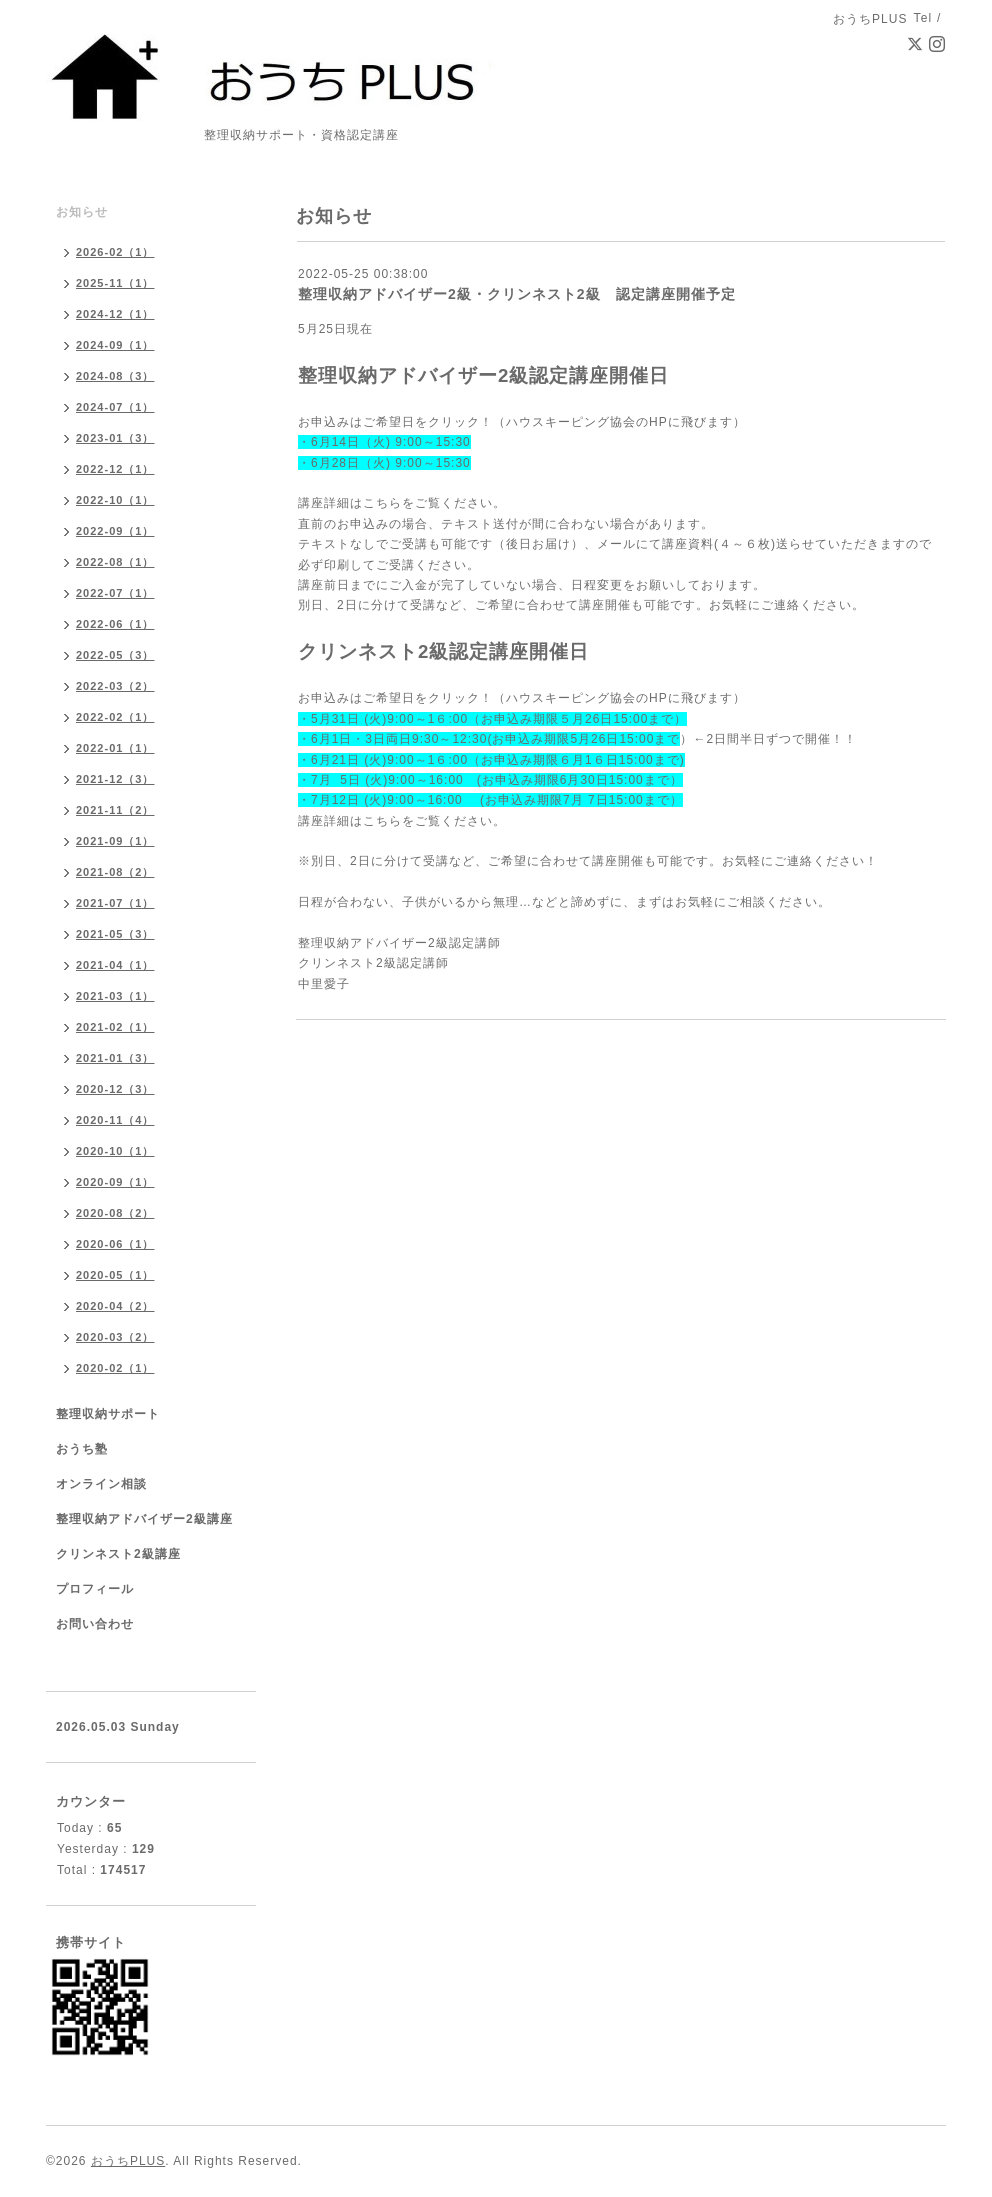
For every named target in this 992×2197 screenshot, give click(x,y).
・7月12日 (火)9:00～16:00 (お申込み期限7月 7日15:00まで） (490, 800)
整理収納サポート (108, 1414)
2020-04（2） (115, 1306)
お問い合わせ (95, 1624)
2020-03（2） (115, 1337)
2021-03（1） (115, 996)
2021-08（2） (115, 872)
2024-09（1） (115, 345)
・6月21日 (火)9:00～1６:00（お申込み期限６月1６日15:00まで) (491, 760)
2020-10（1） (115, 1151)
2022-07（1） (115, 593)
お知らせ (82, 212)
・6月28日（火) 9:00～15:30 (384, 463)
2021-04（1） (115, 965)
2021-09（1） (115, 841)
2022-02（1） (115, 717)
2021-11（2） (115, 810)
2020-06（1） (115, 1244)
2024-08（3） (115, 376)
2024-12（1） (115, 314)
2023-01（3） (115, 438)
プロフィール (95, 1589)
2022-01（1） (115, 748)
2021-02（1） (115, 1027)
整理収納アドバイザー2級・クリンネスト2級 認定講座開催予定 (517, 294)
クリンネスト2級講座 (118, 1554)
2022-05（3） (115, 655)
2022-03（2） (115, 686)
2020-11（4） (115, 1120)
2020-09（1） (115, 1182)
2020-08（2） (115, 1213)
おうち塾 (82, 1449)
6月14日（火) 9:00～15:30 (391, 442)
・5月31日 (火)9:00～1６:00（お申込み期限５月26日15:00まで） (492, 719)
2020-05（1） (115, 1275)
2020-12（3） (115, 1089)
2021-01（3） (115, 1058)
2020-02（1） (115, 1368)
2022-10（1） (115, 500)
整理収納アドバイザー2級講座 (144, 1519)
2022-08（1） (115, 562)
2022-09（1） (115, 531)
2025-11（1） (115, 283)
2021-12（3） (115, 779)
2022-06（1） (115, 624)
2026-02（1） (115, 252)
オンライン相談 (101, 1484)
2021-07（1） (115, 903)
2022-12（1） (115, 469)
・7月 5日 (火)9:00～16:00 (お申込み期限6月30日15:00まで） (490, 780)
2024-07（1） (115, 407)
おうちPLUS (128, 2161)
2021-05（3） (115, 934)
